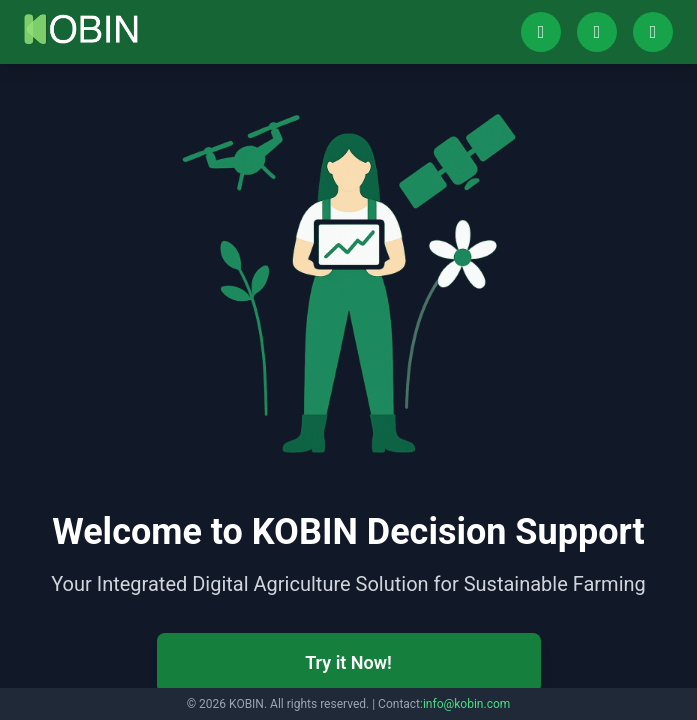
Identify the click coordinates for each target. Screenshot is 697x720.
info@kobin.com (466, 704)
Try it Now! (348, 662)
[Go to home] (81, 29)
